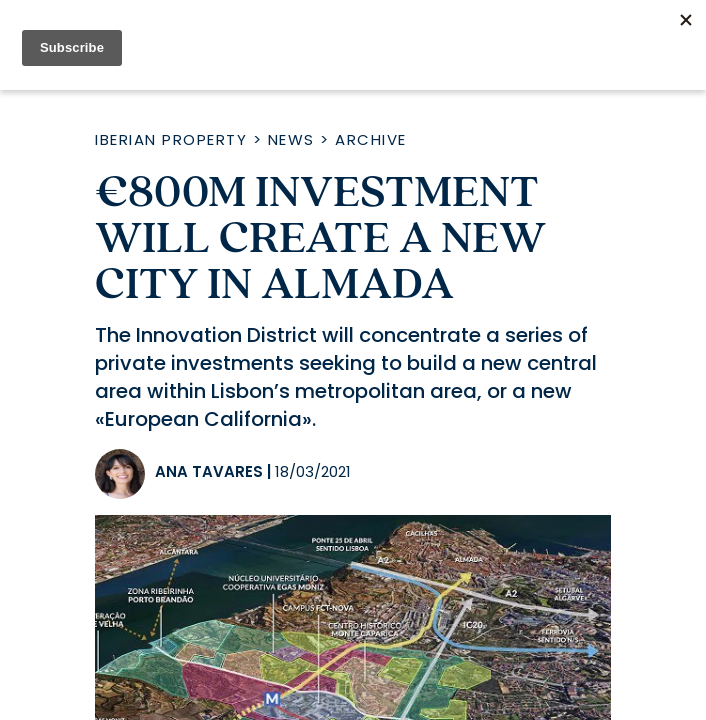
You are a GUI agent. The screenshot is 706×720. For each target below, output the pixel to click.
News (291, 139)
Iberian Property (171, 139)
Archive (371, 139)
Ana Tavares (209, 471)
